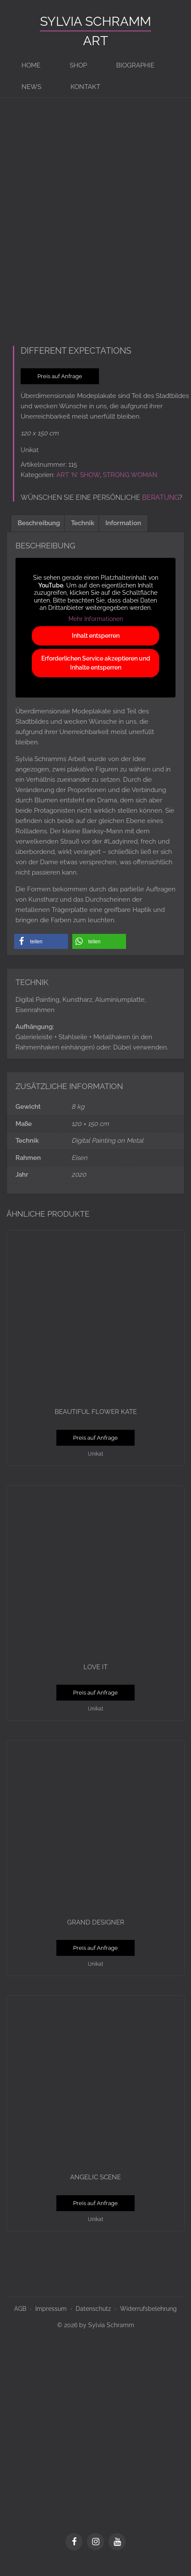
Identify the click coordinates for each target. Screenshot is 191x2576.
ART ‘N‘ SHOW (78, 487)
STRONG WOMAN (130, 487)
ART (95, 40)
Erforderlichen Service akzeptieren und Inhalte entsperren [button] (95, 675)
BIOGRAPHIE (135, 65)
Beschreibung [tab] (39, 535)
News (31, 87)
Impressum (51, 2320)
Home (31, 65)
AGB (20, 2320)
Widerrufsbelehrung (148, 2320)
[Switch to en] (128, 87)
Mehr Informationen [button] (95, 630)
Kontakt (85, 87)
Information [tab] (123, 535)
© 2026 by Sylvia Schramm (95, 2337)
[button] (41, 953)
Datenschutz (93, 2320)
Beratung (160, 510)
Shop (78, 65)
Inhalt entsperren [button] (96, 648)
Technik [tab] (82, 535)
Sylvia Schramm (95, 21)
